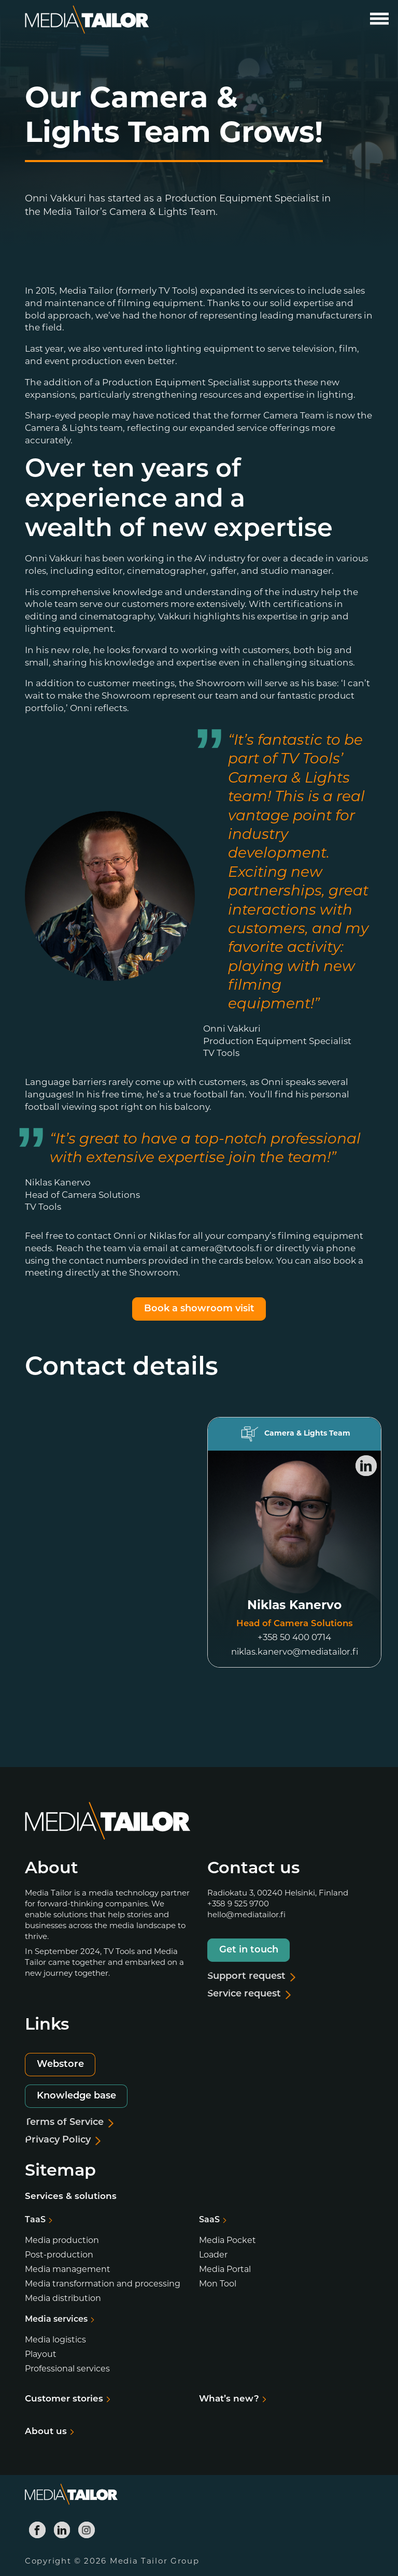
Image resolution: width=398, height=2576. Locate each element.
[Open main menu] (379, 18)
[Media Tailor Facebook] (37, 2530)
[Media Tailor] (87, 20)
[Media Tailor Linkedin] (62, 2530)
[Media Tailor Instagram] (86, 2530)
